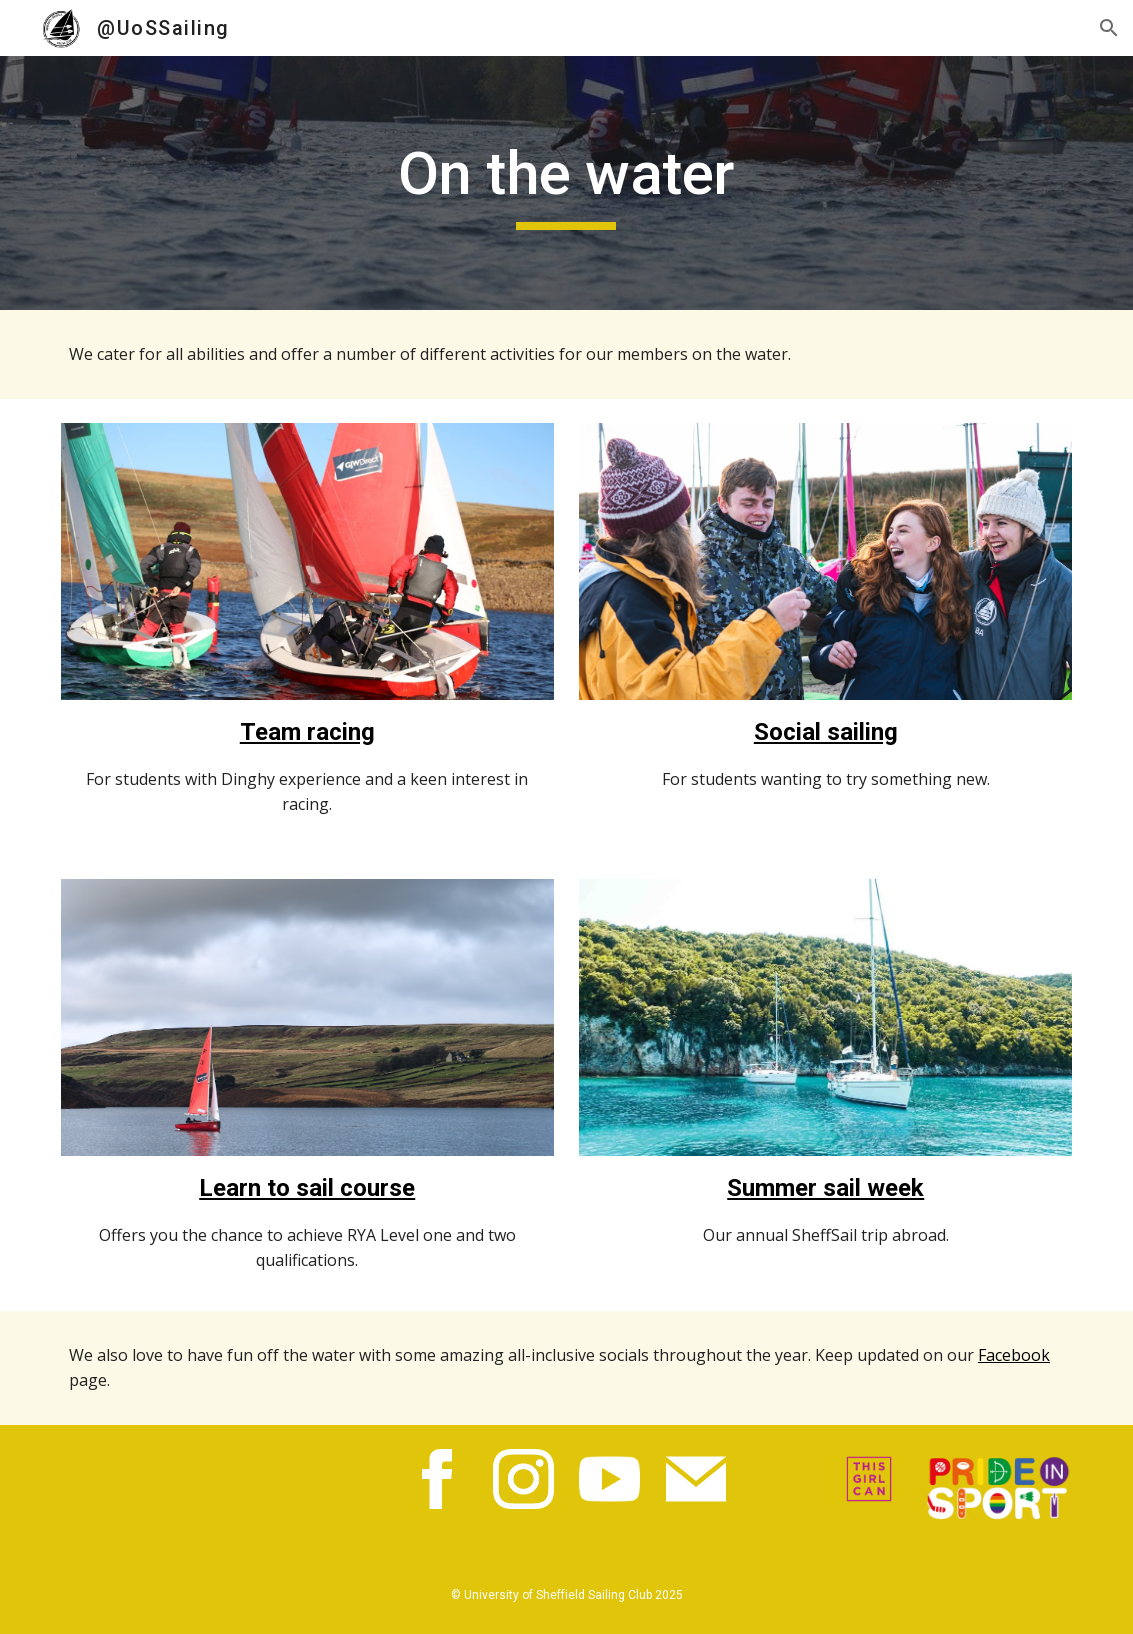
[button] (1109, 28)
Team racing (307, 732)
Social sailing (826, 732)
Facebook (1014, 1355)
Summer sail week (825, 1188)
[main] (566, 183)
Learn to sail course (307, 1188)
